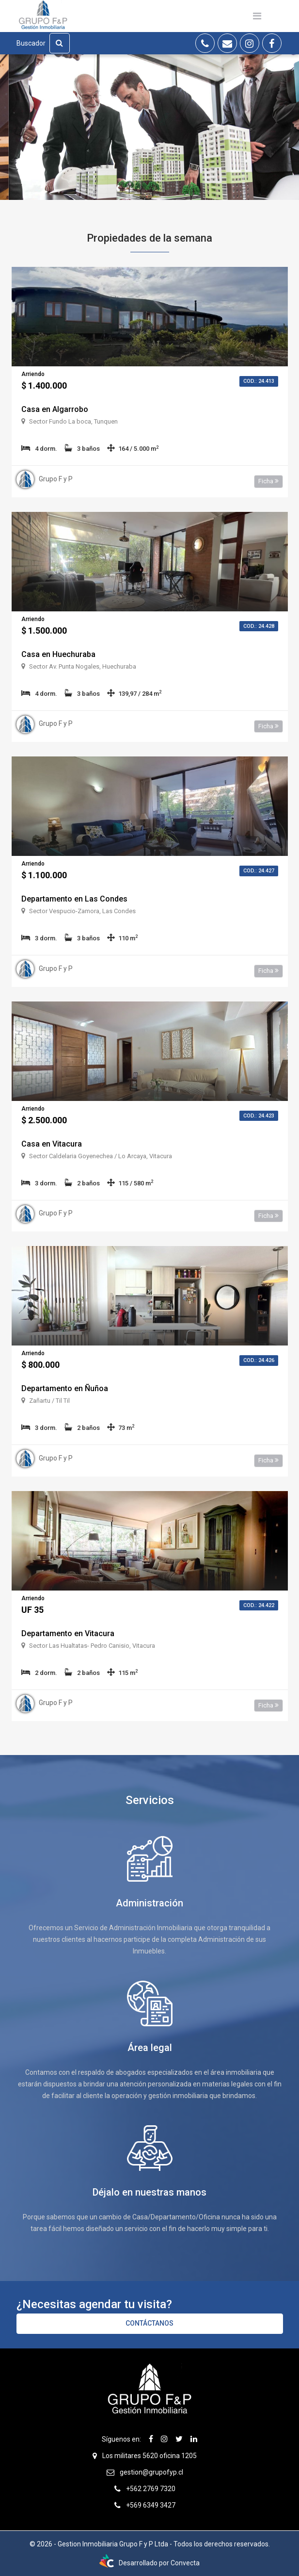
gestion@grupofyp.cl (151, 2472)
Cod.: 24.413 (258, 381)
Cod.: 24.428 (258, 626)
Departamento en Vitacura (67, 1633)
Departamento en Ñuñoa (64, 1388)
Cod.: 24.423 (258, 1116)
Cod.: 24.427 (258, 871)
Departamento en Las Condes (74, 898)
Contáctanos (149, 2323)
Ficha (268, 481)
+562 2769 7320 (150, 2489)
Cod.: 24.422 (258, 1605)
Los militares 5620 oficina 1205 (149, 2456)
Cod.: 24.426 (258, 1360)
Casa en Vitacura (51, 1144)
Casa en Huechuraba (58, 654)
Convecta (185, 2563)
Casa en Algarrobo (54, 409)
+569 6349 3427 (150, 2505)
